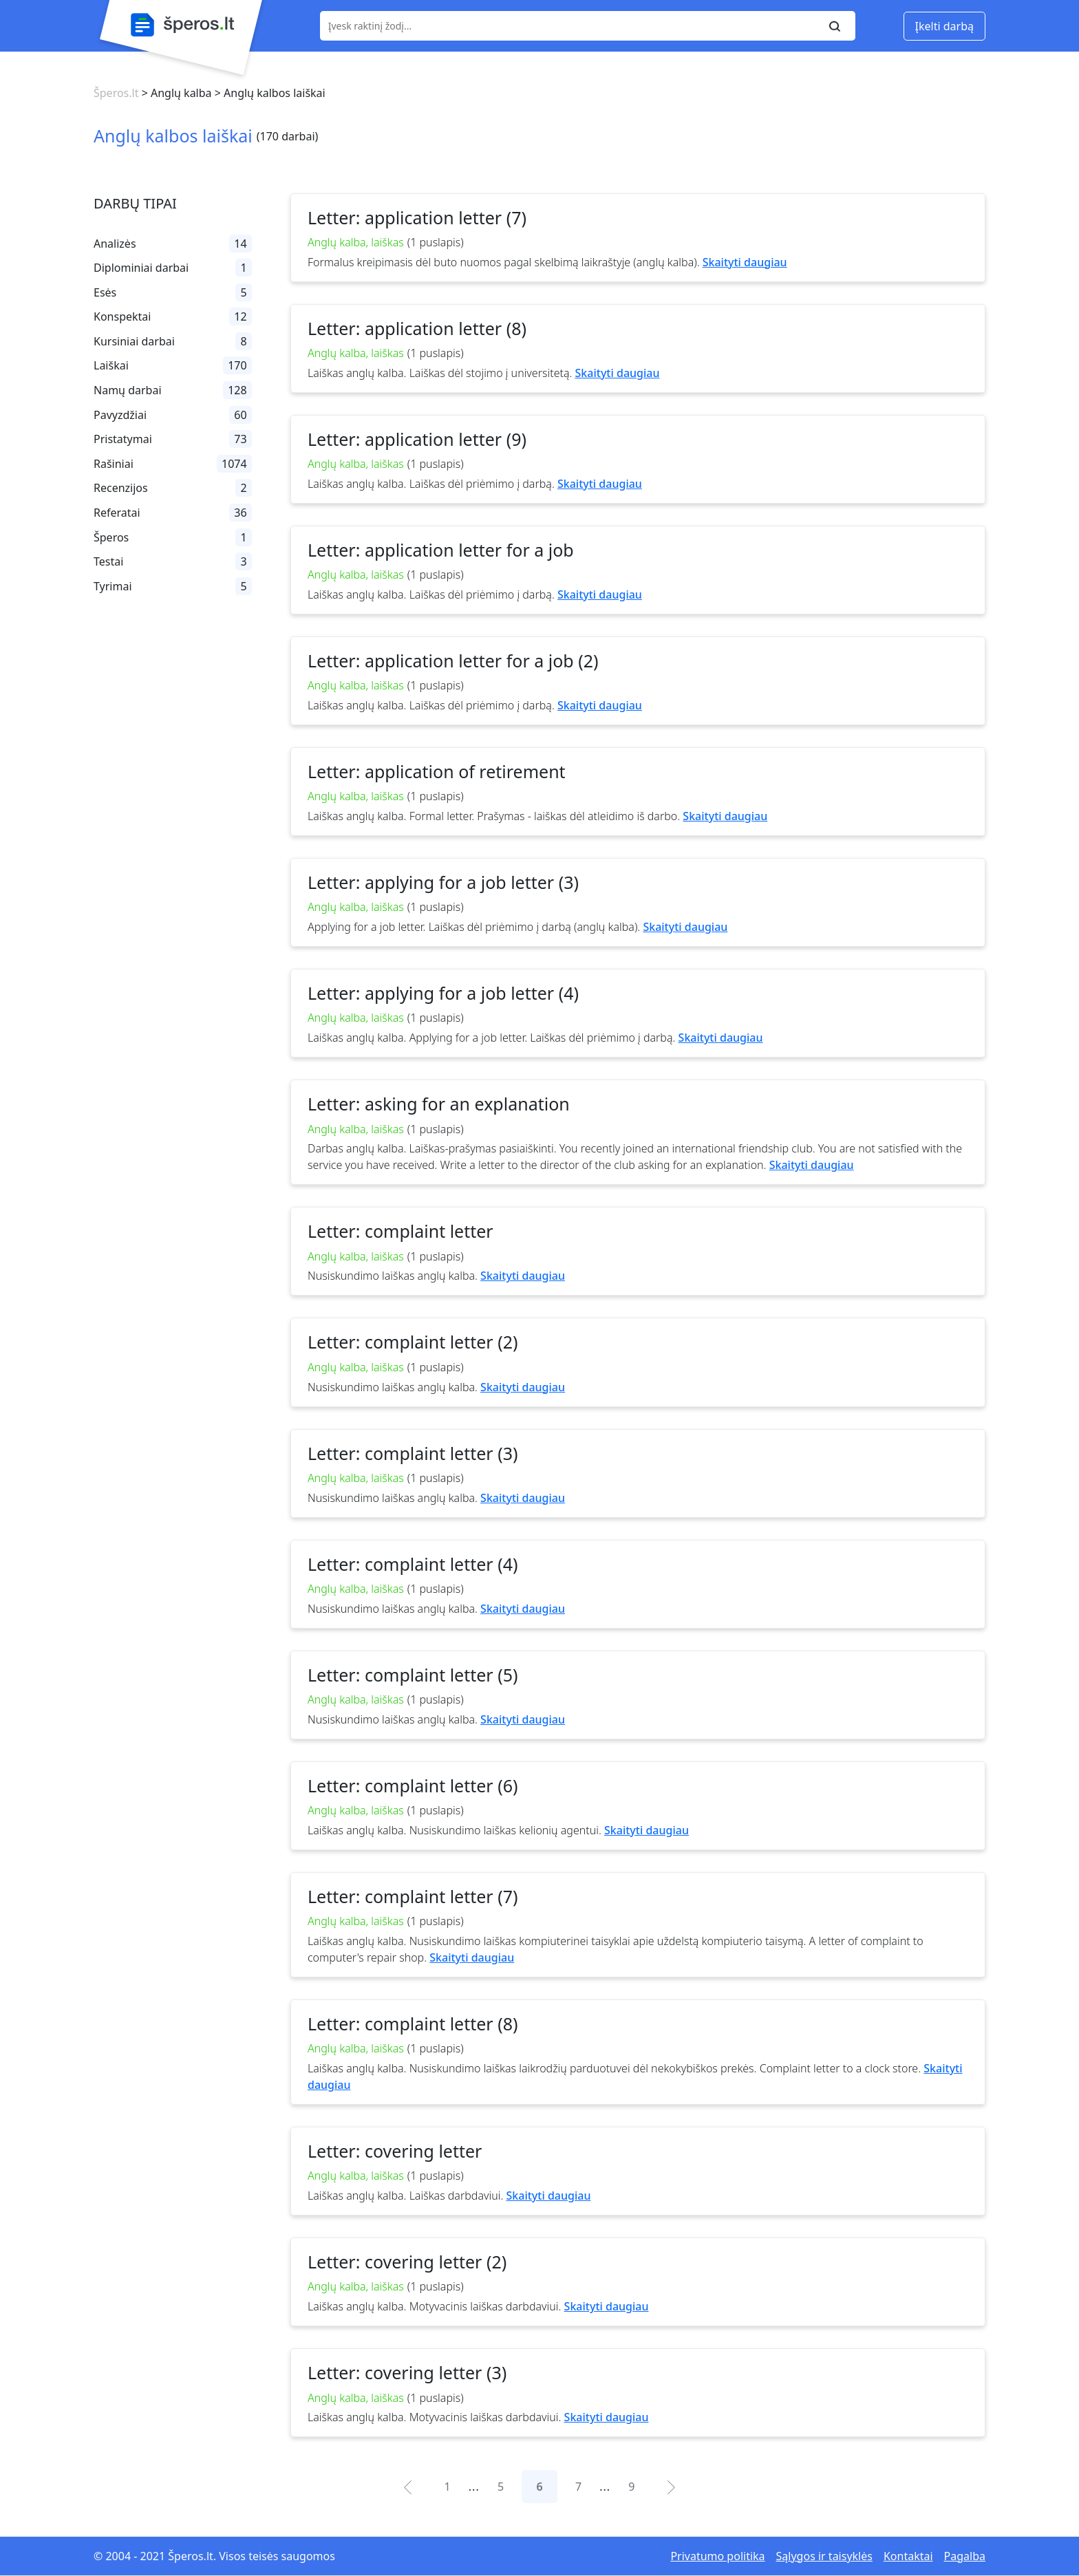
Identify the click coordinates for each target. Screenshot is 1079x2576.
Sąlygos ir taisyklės (824, 2556)
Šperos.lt (116, 92)
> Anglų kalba (174, 92)
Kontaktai (908, 2556)
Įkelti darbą (944, 26)
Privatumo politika (717, 2556)
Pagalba (964, 2556)
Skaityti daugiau (745, 262)
